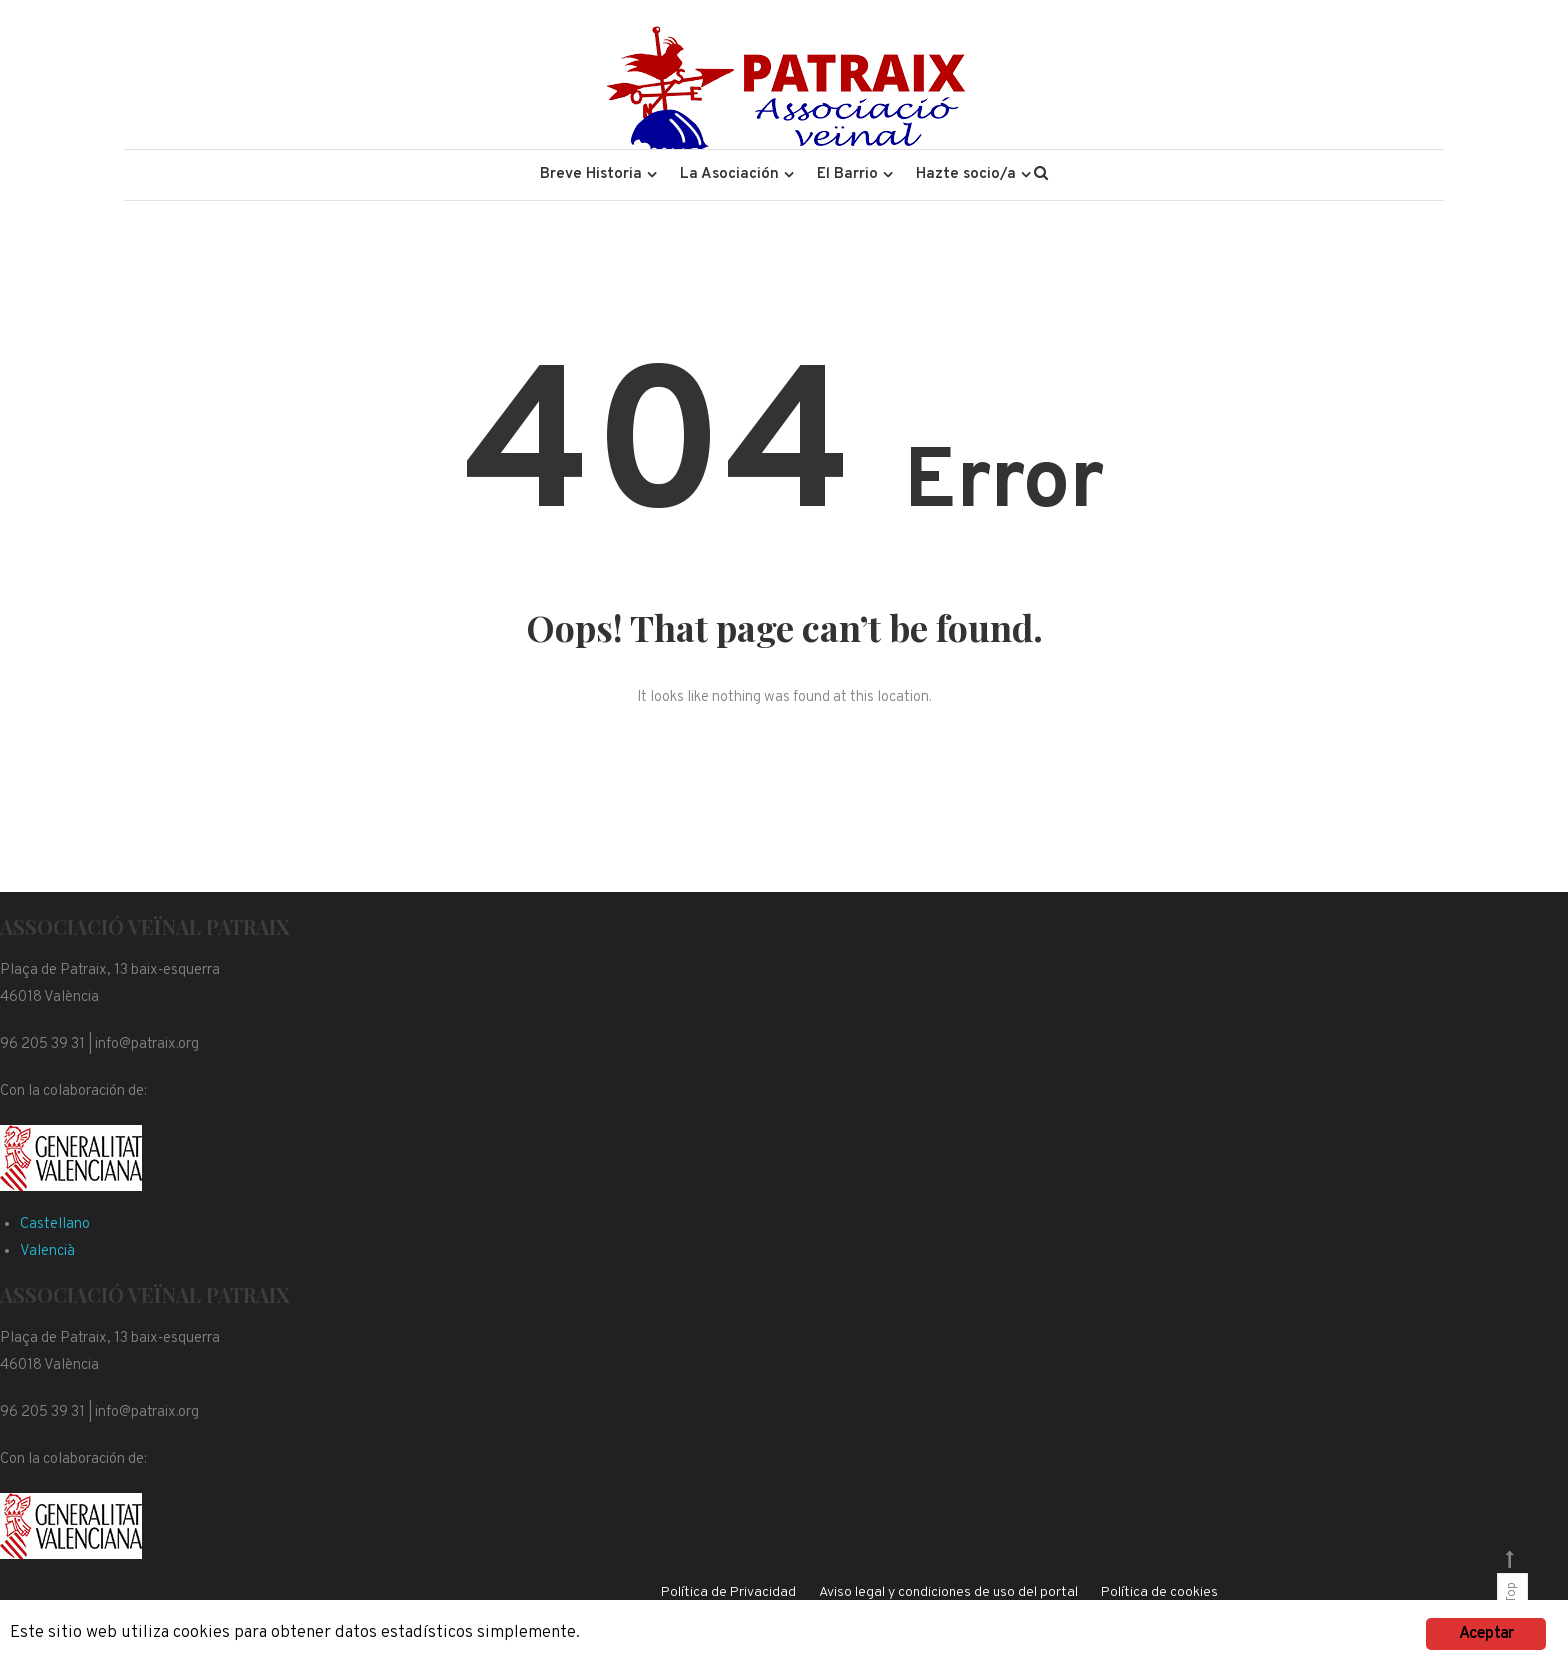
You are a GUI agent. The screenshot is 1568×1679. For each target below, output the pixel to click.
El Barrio (847, 174)
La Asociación (729, 174)
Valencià (47, 1251)
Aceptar (1486, 1634)
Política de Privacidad (728, 1592)
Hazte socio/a (966, 174)
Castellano (55, 1224)
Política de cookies (1159, 1592)
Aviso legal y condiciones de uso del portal (948, 1592)
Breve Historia (591, 174)
